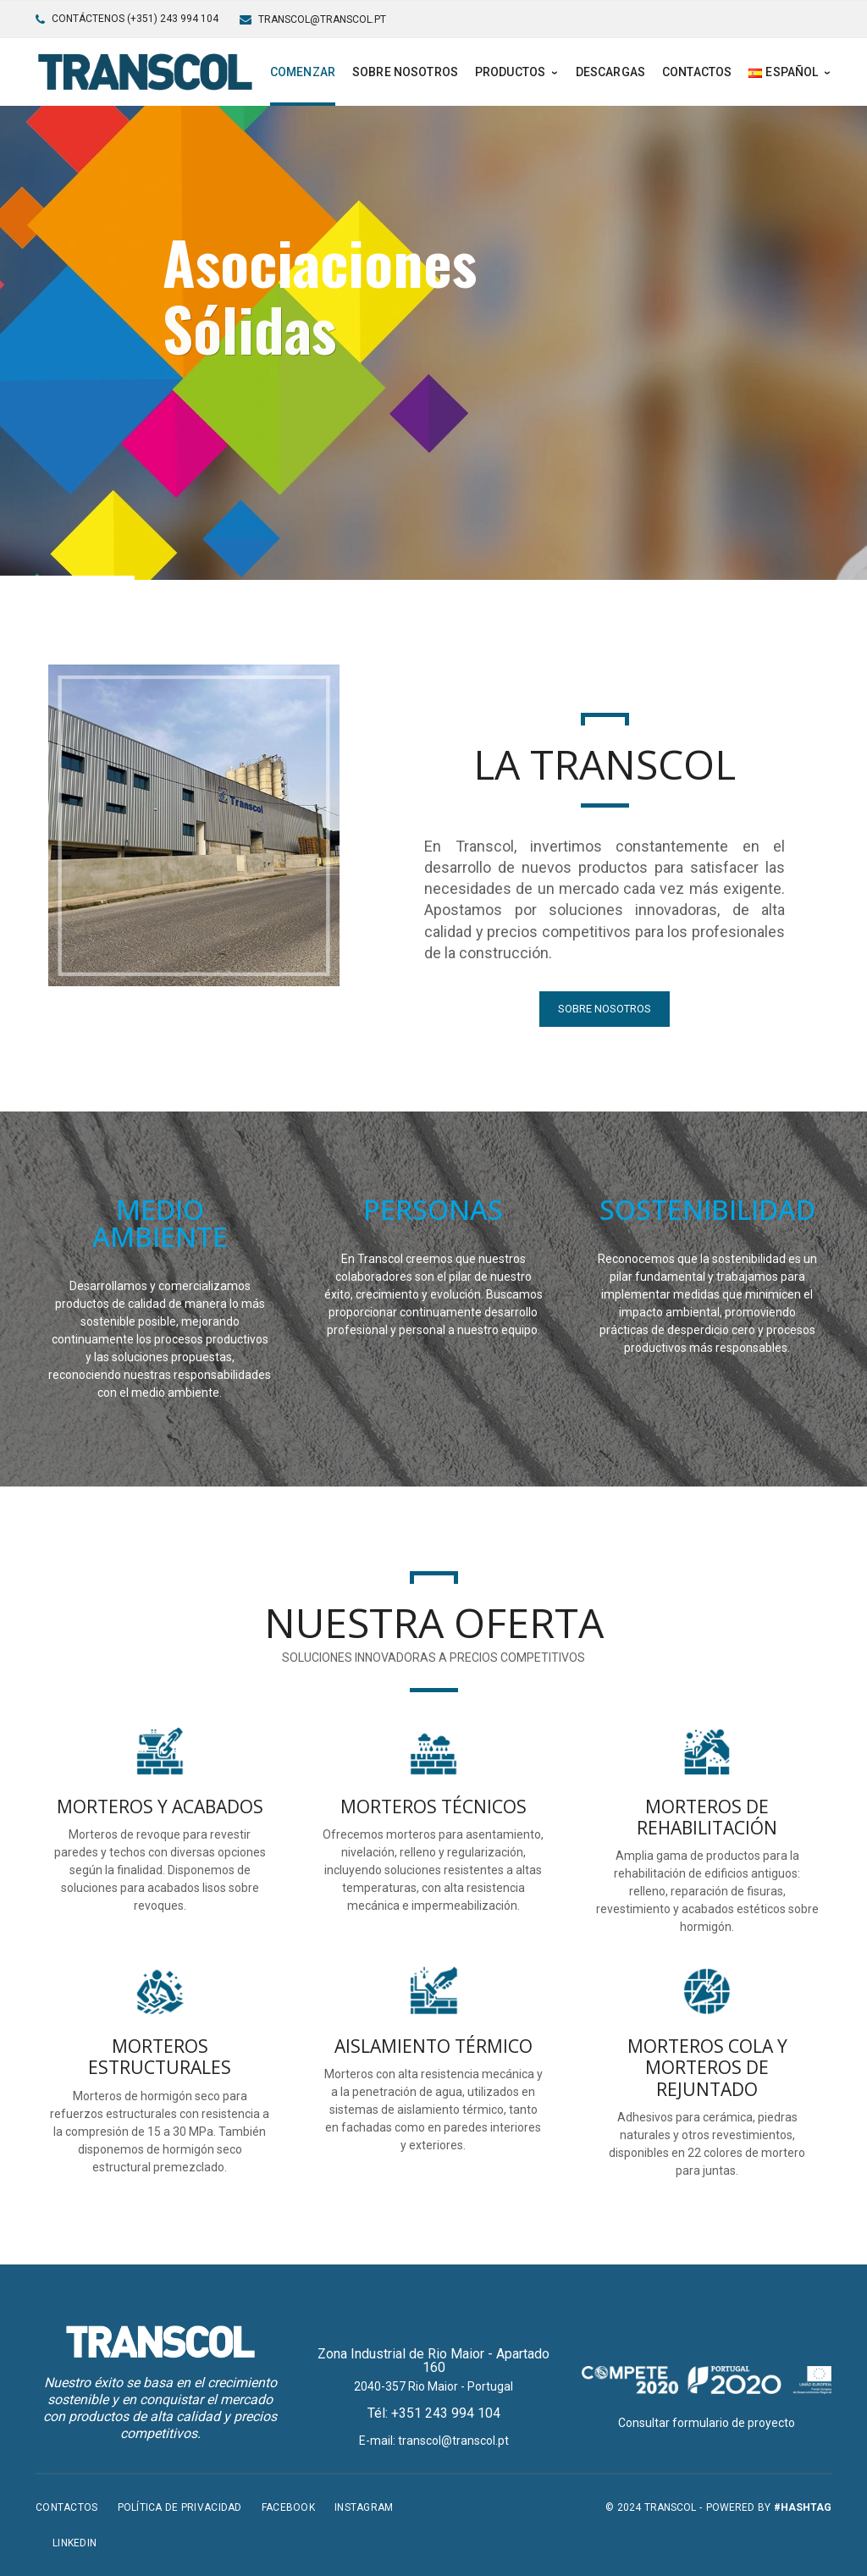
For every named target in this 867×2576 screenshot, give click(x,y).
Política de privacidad (180, 2507)
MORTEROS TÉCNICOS (433, 1806)
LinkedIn (74, 2543)
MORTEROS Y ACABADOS (160, 1806)
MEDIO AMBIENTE (160, 1223)
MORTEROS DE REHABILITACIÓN (707, 1817)
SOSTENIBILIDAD (707, 1209)
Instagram (364, 2507)
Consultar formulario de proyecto (706, 2423)
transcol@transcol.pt (322, 19)
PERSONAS (433, 1209)
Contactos (67, 2507)
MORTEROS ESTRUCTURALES (159, 2056)
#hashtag (802, 2507)
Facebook (288, 2507)
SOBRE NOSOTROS (604, 1008)
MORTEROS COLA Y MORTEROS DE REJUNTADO (707, 2067)
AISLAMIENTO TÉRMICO (433, 2046)
